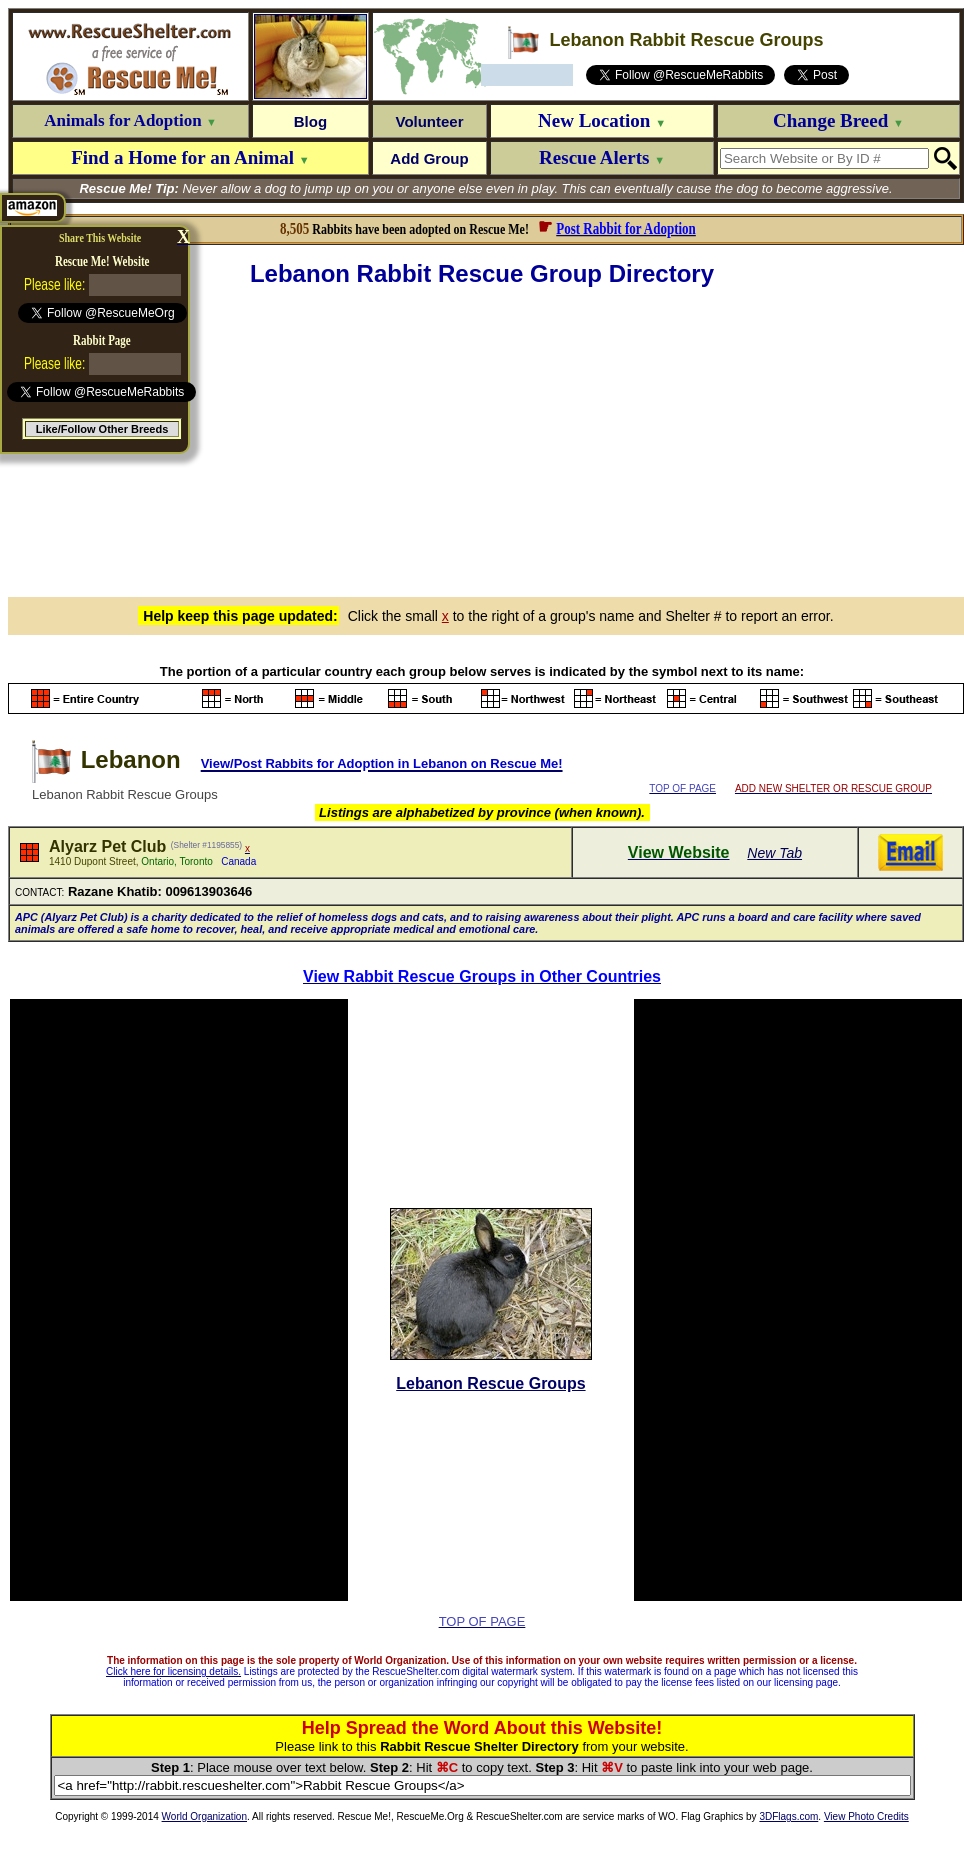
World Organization (204, 1816)
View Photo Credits (866, 1816)
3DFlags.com (788, 1816)
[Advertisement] (486, 439)
